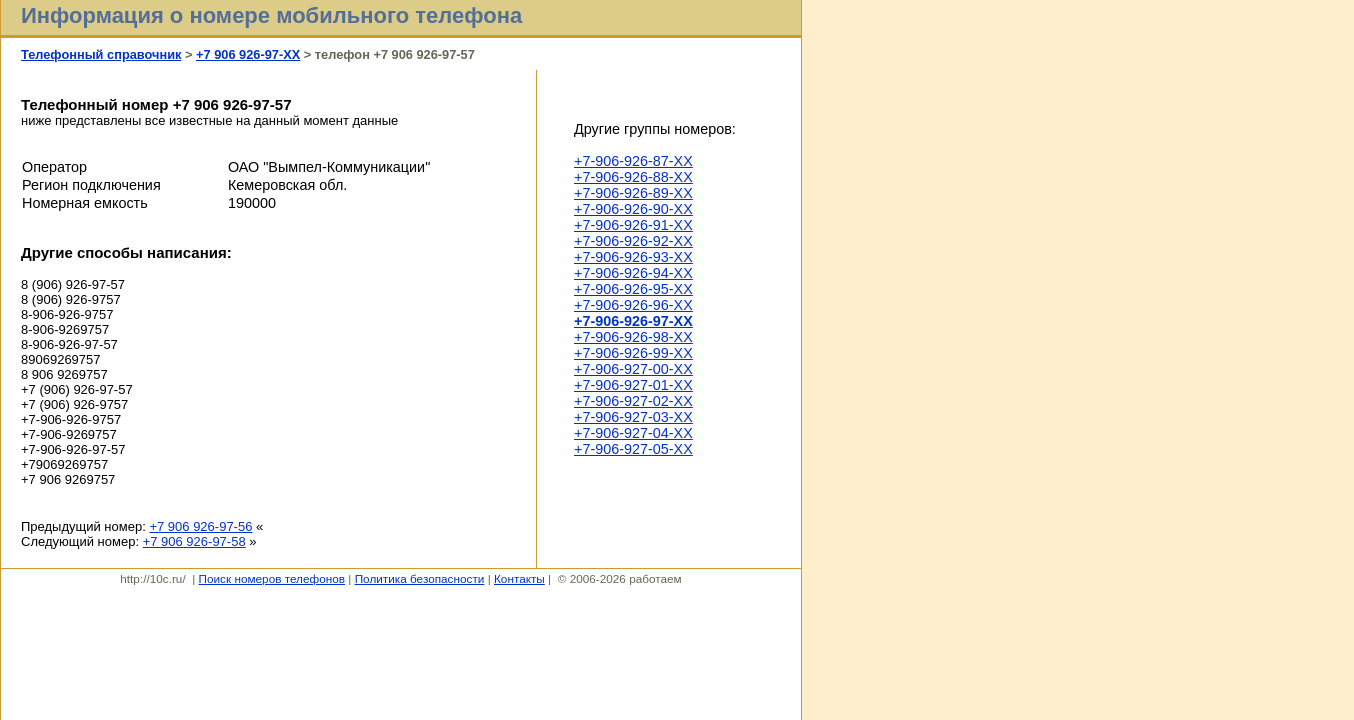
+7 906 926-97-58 (194, 541)
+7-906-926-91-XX (633, 225)
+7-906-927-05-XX (633, 449)
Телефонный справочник (101, 54)
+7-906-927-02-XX (633, 401)
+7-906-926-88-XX (633, 177)
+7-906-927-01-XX (633, 385)
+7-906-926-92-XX (633, 241)
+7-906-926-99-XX (633, 353)
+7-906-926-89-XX (633, 193)
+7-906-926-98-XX (633, 337)
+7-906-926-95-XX (633, 289)
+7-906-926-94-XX (633, 273)
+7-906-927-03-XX (633, 417)
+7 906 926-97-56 (200, 526)
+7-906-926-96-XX (633, 305)
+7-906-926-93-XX (633, 257)
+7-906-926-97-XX (633, 321)
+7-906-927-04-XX (633, 433)
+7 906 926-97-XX (248, 54)
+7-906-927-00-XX (633, 369)
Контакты (519, 578)
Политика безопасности (420, 578)
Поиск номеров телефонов (272, 578)
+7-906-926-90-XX (633, 209)
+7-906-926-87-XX (633, 161)
